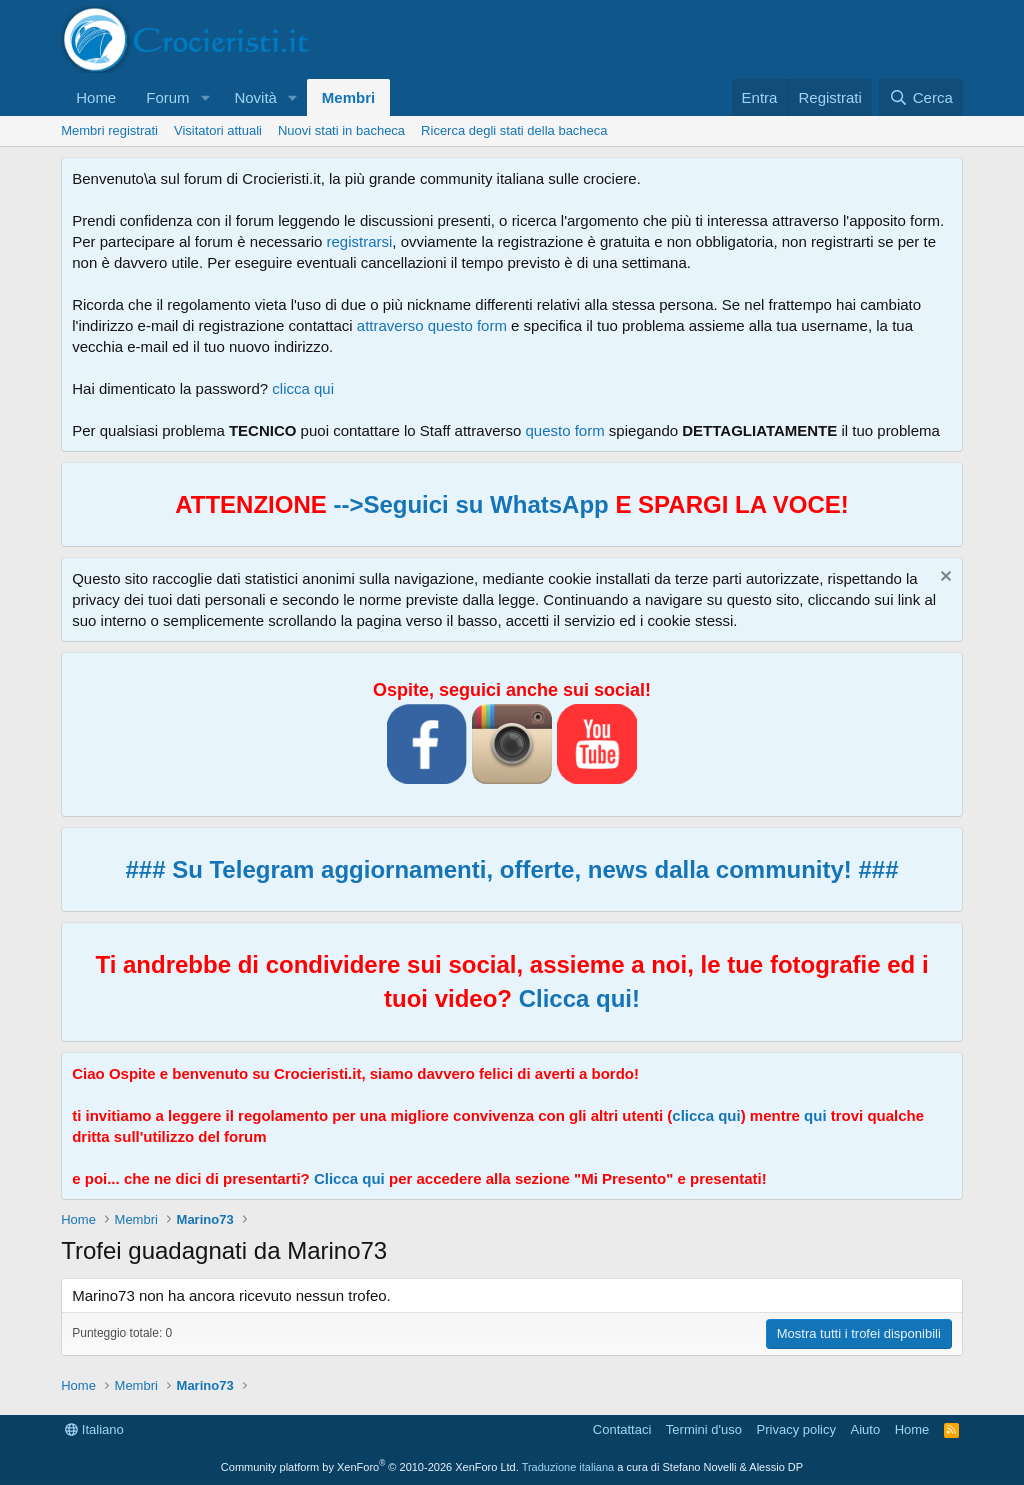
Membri (348, 97)
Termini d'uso (704, 1429)
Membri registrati (109, 130)
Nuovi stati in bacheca (341, 130)
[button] (205, 97)
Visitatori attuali (218, 130)
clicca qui (303, 388)
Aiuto (866, 1429)
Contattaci (622, 1429)
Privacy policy (796, 1429)
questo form (564, 430)
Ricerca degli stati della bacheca (514, 130)
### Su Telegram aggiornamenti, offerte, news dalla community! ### (511, 869)
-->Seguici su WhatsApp (468, 504)
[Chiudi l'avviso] (943, 578)
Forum (167, 97)
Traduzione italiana (568, 1467)
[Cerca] (920, 97)
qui (815, 1115)
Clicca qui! (579, 998)
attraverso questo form (432, 325)
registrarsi (360, 241)
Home (96, 97)
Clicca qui (349, 1178)
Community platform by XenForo (370, 1467)
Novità (255, 97)
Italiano (94, 1429)
